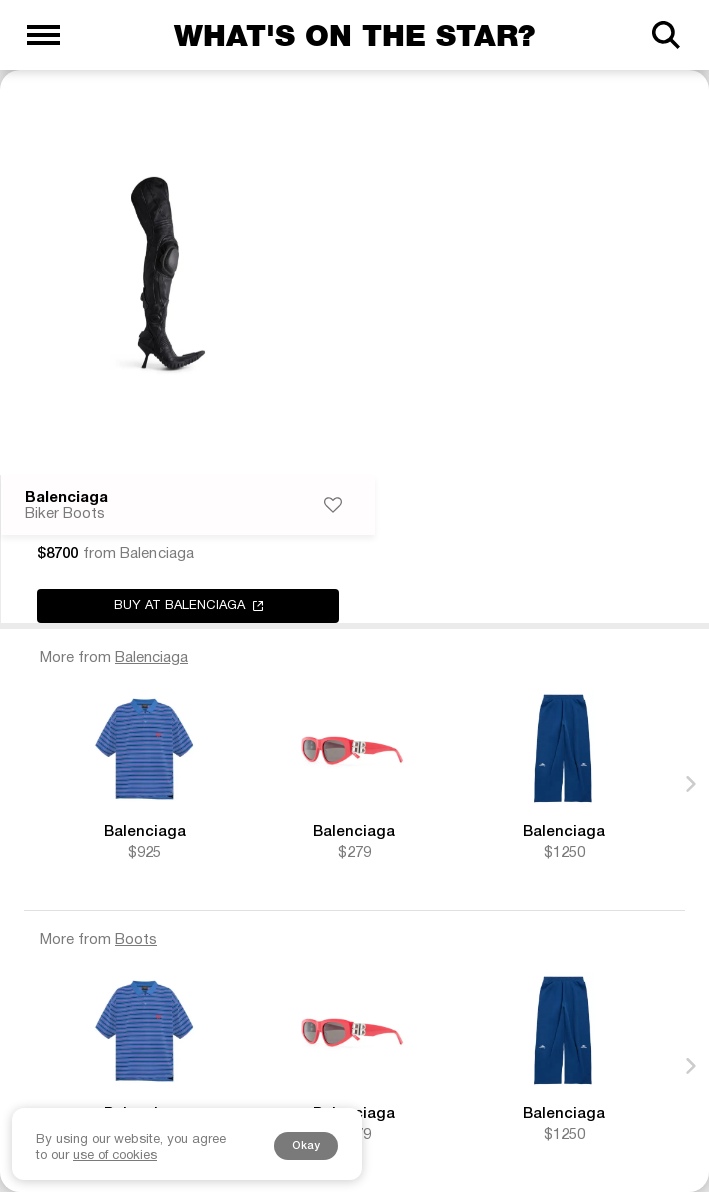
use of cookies (115, 1156)
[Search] (665, 35)
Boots (136, 940)
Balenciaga (66, 498)
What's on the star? (354, 35)
